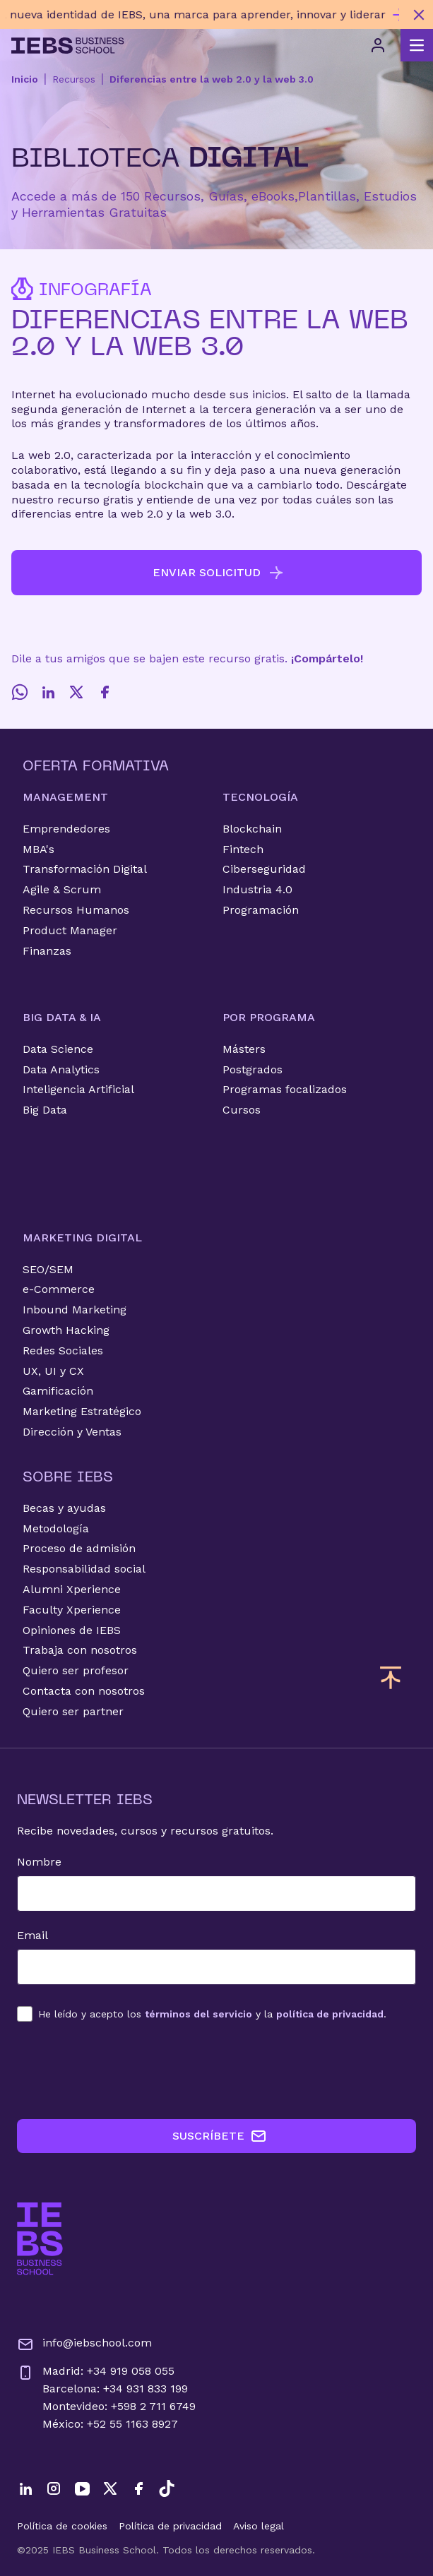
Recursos (73, 79)
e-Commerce (59, 1289)
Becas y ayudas (64, 1508)
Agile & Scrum (62, 889)
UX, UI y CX (53, 1371)
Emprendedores (66, 828)
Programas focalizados (285, 1089)
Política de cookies (62, 2526)
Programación (261, 910)
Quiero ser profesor (76, 1670)
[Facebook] (104, 692)
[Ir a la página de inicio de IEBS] (40, 2238)
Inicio (24, 79)
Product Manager (70, 930)
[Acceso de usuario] (377, 45)
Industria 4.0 (257, 889)
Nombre (39, 1861)
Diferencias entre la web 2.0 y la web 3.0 (211, 79)
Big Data (45, 1109)
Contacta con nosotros (84, 1691)
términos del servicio (198, 2014)
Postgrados (253, 1069)
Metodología (56, 1528)
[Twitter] (76, 692)
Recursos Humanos (76, 910)
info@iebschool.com (84, 2344)
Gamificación (58, 1390)
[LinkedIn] (48, 692)
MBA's (38, 849)
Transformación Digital (85, 869)
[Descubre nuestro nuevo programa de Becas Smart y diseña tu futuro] (202, 14)
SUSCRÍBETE (219, 2136)
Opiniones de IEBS (72, 1630)
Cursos (242, 1109)
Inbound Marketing (74, 1309)
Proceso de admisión (79, 1548)
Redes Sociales (63, 1350)
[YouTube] (81, 2488)
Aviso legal (258, 2526)
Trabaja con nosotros (80, 1650)
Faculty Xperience (72, 1609)
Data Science (58, 1049)
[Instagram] (53, 2488)
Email (32, 1935)
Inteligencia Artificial (78, 1089)
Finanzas (47, 951)
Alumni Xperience (72, 1589)
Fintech (243, 849)
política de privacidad (330, 2014)
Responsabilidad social (84, 1568)
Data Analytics (61, 1069)
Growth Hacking (66, 1330)
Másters (244, 1049)
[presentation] (124, 2070)
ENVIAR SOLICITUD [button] (219, 572)
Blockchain (252, 828)
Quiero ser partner (73, 1711)
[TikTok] (166, 2488)
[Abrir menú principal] (417, 45)
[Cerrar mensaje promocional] (418, 14)
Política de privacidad (170, 2526)
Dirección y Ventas (72, 1431)
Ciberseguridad (264, 869)
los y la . (212, 2014)
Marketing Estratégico (82, 1411)
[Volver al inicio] (67, 45)
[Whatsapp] (19, 692)
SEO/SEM (48, 1269)
